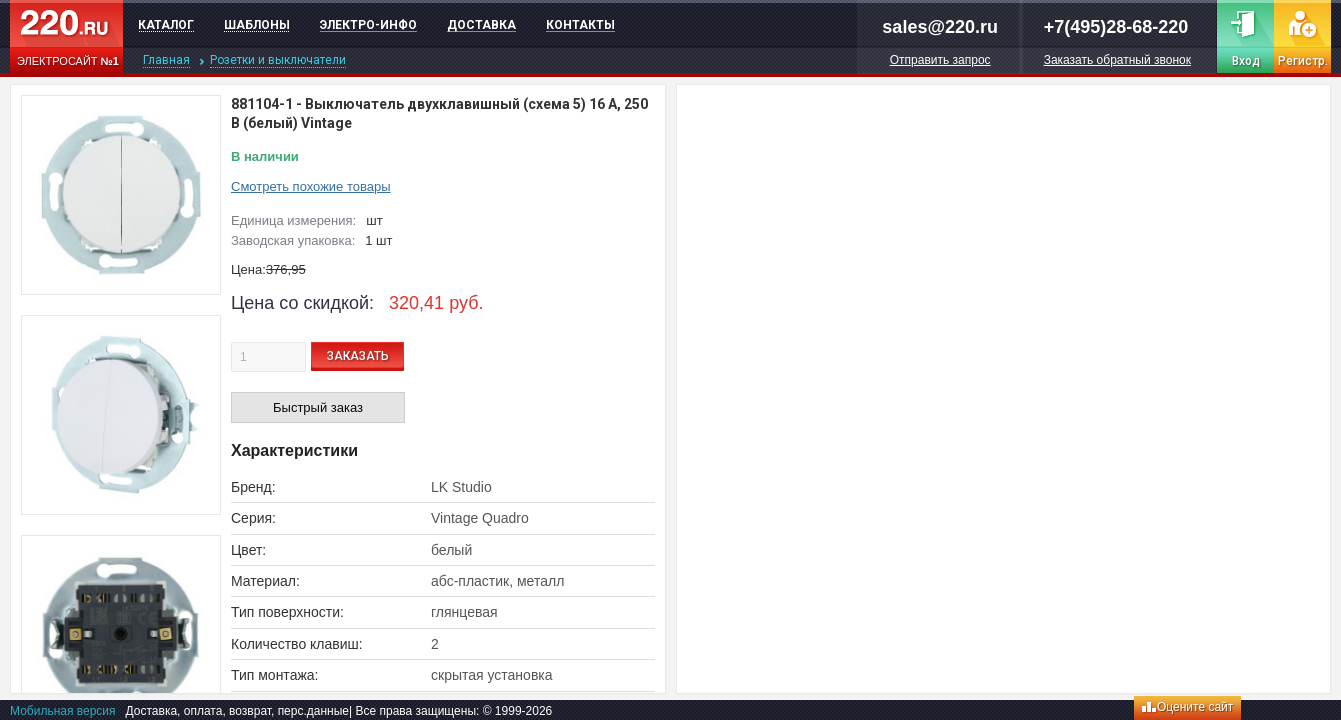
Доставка (481, 25)
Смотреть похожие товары (311, 186)
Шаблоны (257, 25)
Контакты (580, 25)
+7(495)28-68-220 (1116, 27)
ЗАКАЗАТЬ (358, 356)
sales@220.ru (940, 27)
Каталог (166, 25)
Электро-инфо (368, 25)
